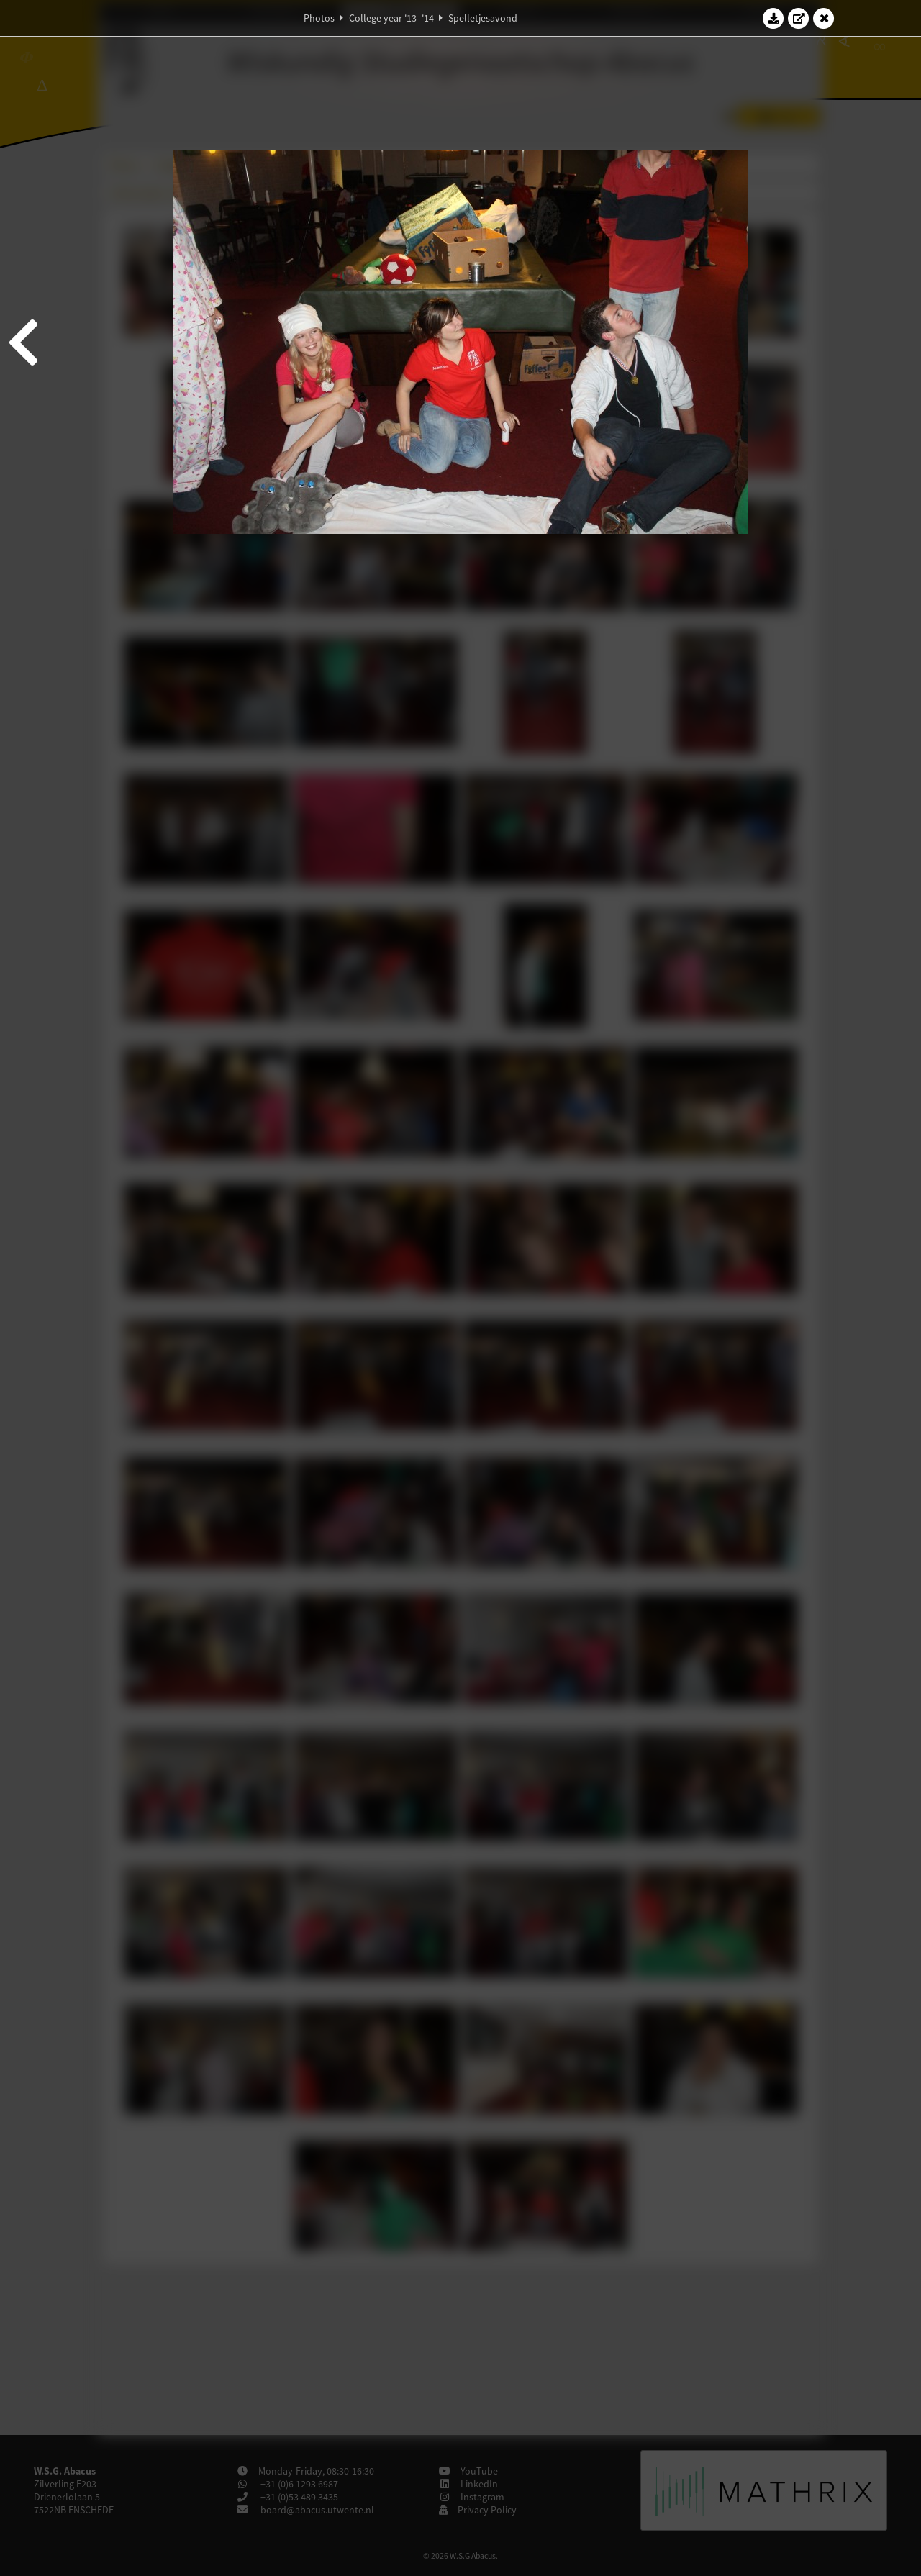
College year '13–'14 (391, 18)
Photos (319, 18)
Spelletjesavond (482, 18)
